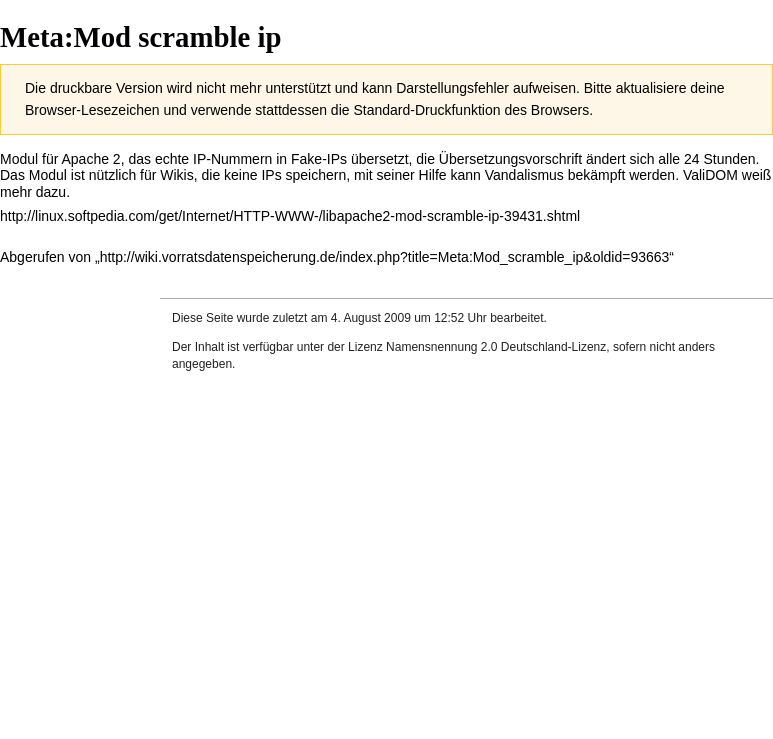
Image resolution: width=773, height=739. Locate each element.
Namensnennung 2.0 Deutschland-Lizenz (496, 347)
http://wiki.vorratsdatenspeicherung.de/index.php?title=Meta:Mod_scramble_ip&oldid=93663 (385, 257)
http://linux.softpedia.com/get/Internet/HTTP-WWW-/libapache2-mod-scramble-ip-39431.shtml (290, 216)
